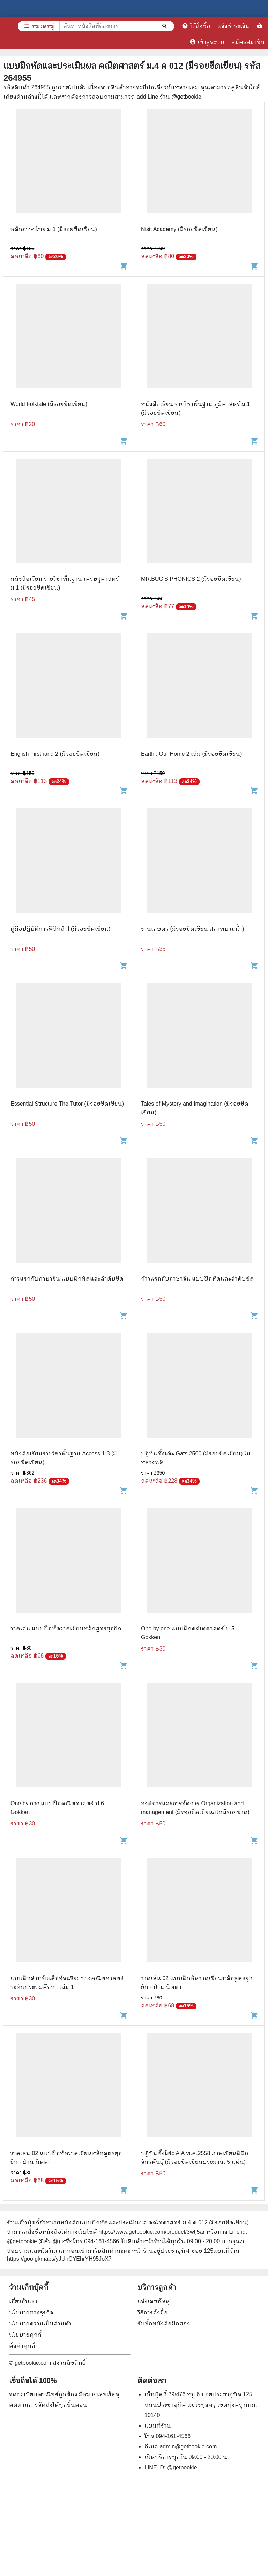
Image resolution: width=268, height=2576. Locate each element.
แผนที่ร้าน (157, 2426)
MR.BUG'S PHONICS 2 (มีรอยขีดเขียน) (191, 579)
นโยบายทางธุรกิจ (31, 2312)
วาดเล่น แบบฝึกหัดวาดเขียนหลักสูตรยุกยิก (65, 1628)
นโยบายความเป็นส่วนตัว (40, 2324)
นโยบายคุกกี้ (25, 2335)
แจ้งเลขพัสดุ (153, 2301)
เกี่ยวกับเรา (23, 2301)
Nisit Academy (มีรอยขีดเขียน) (179, 229)
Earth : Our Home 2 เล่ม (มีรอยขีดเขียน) (191, 754)
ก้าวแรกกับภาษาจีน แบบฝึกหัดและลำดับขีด (67, 1279)
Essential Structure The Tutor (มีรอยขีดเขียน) (67, 1104)
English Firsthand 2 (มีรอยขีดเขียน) (54, 754)
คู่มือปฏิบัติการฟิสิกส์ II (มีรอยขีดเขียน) (60, 929)
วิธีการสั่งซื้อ (152, 2312)
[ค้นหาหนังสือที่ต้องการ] (165, 26)
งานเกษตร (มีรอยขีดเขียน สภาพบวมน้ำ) (192, 929)
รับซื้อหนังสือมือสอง (163, 2324)
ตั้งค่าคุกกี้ (22, 2346)
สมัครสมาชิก (248, 42)
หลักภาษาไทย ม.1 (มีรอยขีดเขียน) (53, 229)
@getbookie (182, 2467)
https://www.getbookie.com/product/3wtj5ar (151, 2232)
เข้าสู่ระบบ (206, 42)
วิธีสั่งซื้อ (196, 26)
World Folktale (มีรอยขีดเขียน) (48, 404)
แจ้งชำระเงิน (233, 26)
